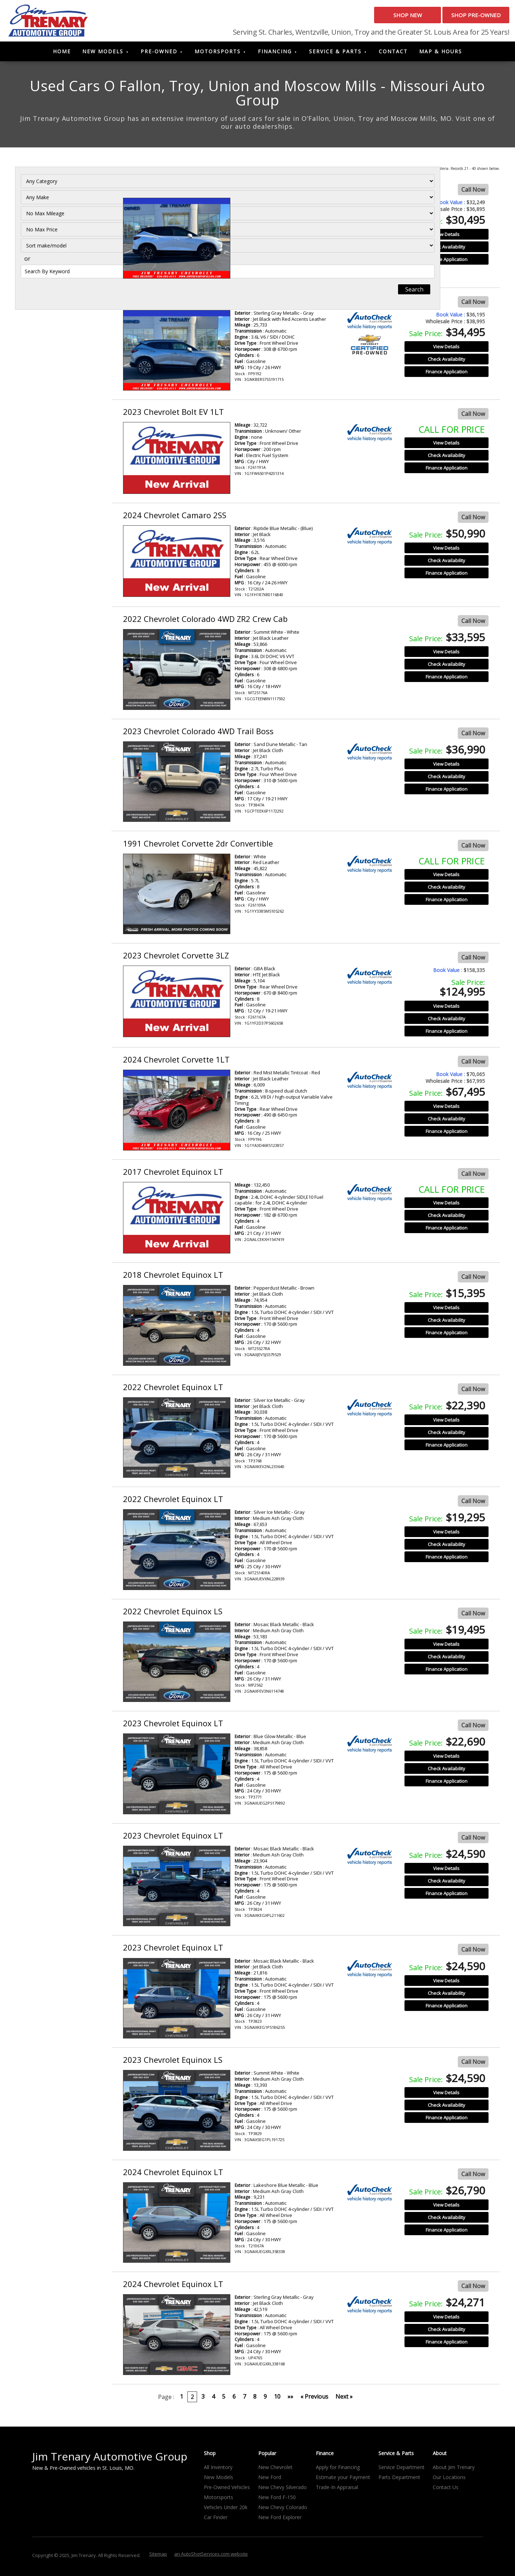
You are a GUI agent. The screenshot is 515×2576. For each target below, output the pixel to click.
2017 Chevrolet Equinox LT (173, 1174)
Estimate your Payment (343, 2479)
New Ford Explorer (279, 2519)
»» (290, 2399)
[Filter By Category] (60, 193)
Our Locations (449, 2479)
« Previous (314, 2399)
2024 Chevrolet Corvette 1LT (176, 1062)
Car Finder (215, 2519)
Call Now (473, 192)
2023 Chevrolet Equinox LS (172, 2062)
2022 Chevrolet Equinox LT (173, 1389)
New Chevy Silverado (282, 2489)
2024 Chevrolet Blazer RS (169, 190)
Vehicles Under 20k (225, 2509)
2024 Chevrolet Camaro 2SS (174, 517)
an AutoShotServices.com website (211, 2556)
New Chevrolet (275, 2469)
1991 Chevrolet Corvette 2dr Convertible (198, 845)
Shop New (373, 17)
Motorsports (218, 54)
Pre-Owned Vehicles (227, 2489)
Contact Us (445, 2489)
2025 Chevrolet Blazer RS (169, 302)
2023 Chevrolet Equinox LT (173, 1726)
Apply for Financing (338, 2469)
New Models (102, 54)
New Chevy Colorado (282, 2509)
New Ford (269, 2479)
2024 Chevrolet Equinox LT (173, 2174)
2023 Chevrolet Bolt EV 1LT (173, 414)
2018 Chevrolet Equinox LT (173, 1277)
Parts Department (399, 2479)
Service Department (401, 2469)
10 (277, 2399)
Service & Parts (335, 54)
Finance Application (446, 262)
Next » (344, 2399)
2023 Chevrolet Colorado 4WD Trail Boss (198, 733)
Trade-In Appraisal (337, 2489)
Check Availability (446, 249)
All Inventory (218, 2469)
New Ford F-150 (277, 2499)
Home (62, 54)
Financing (275, 54)
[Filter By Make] (60, 209)
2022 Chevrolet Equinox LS (172, 1613)
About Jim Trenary (454, 2469)
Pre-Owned (159, 54)
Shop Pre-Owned (464, 17)
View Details (446, 237)
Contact (393, 54)
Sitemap (158, 2556)
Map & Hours (440, 54)
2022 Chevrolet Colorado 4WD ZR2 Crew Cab (205, 621)
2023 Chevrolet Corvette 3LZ (176, 957)
